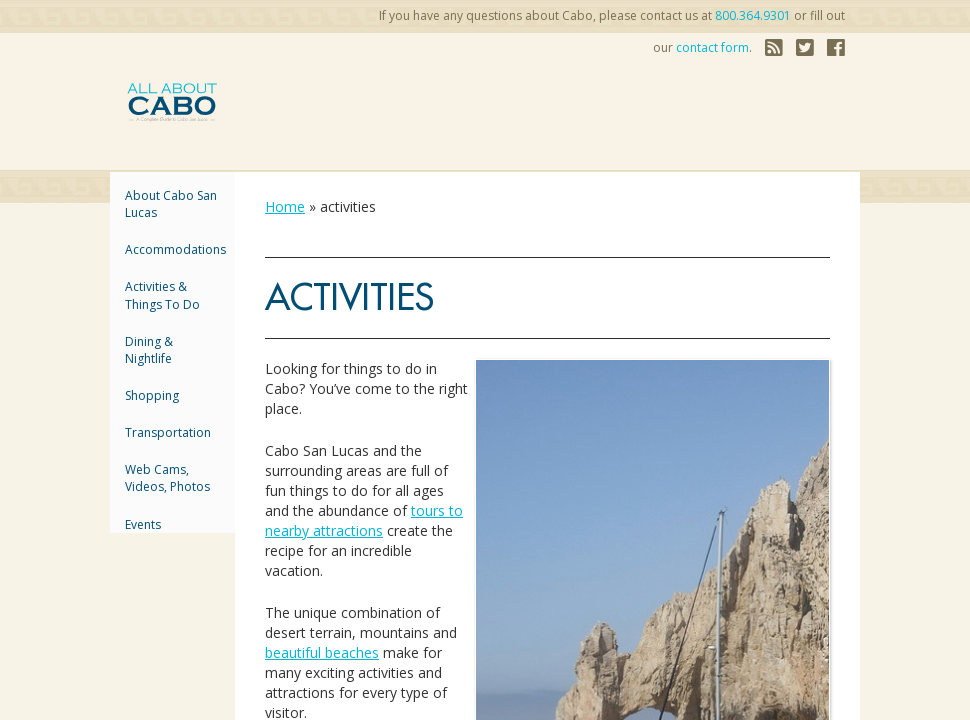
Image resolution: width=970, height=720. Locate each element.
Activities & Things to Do (162, 295)
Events (143, 524)
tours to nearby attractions (364, 520)
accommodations (172, 249)
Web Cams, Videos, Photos (167, 478)
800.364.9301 (753, 15)
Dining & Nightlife (149, 350)
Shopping (152, 395)
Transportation (168, 432)
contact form (712, 47)
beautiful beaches (322, 652)
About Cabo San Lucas (171, 204)
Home (285, 206)
